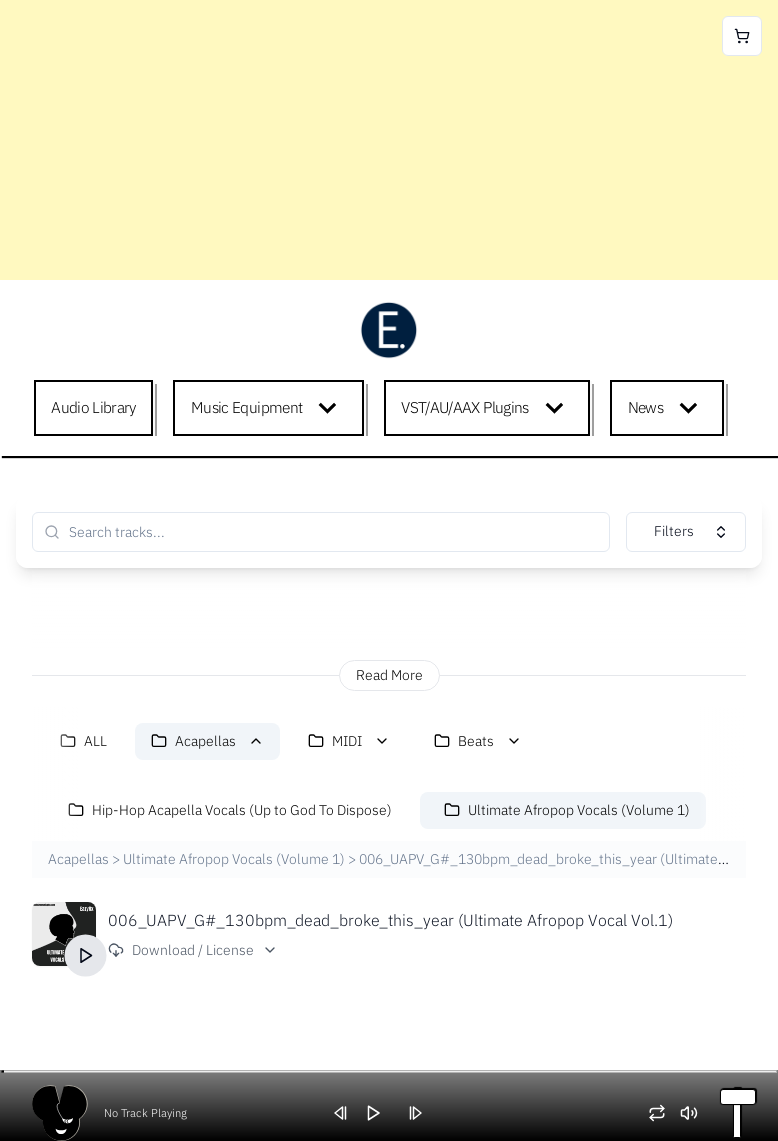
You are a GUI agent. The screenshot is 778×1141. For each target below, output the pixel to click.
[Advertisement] (389, 140)
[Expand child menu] (331, 408)
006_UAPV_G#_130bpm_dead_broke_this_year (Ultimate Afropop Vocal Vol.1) (390, 920)
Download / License (193, 950)
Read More (389, 675)
